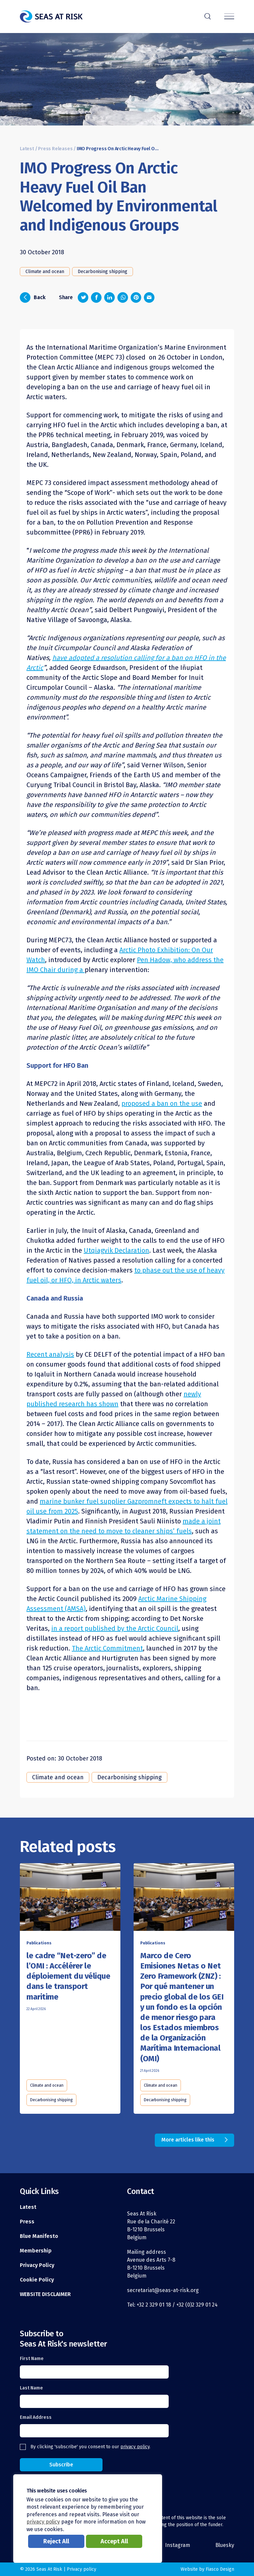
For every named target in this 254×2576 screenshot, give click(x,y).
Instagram (177, 2545)
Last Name (31, 2388)
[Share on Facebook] (96, 297)
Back (33, 297)
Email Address (36, 2417)
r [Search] (207, 15)
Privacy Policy (37, 2265)
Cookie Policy (37, 2280)
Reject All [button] (56, 2541)
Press (27, 2221)
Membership (36, 2250)
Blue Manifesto (39, 2236)
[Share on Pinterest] (136, 297)
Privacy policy (81, 2569)
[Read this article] (70, 1898)
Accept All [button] (114, 2541)
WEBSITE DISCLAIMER (45, 2294)
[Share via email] (149, 297)
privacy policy (134, 2447)
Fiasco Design (220, 2569)
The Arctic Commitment (107, 1648)
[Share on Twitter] (83, 297)
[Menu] (229, 17)
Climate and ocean (44, 271)
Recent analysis (50, 1354)
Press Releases (55, 149)
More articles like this (187, 2140)
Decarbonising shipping (102, 271)
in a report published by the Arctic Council (114, 1628)
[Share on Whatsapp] (122, 297)
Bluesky (224, 2545)
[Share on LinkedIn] (109, 297)
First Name (32, 2358)
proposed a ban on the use (161, 1103)
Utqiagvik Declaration (116, 1250)
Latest (27, 149)
